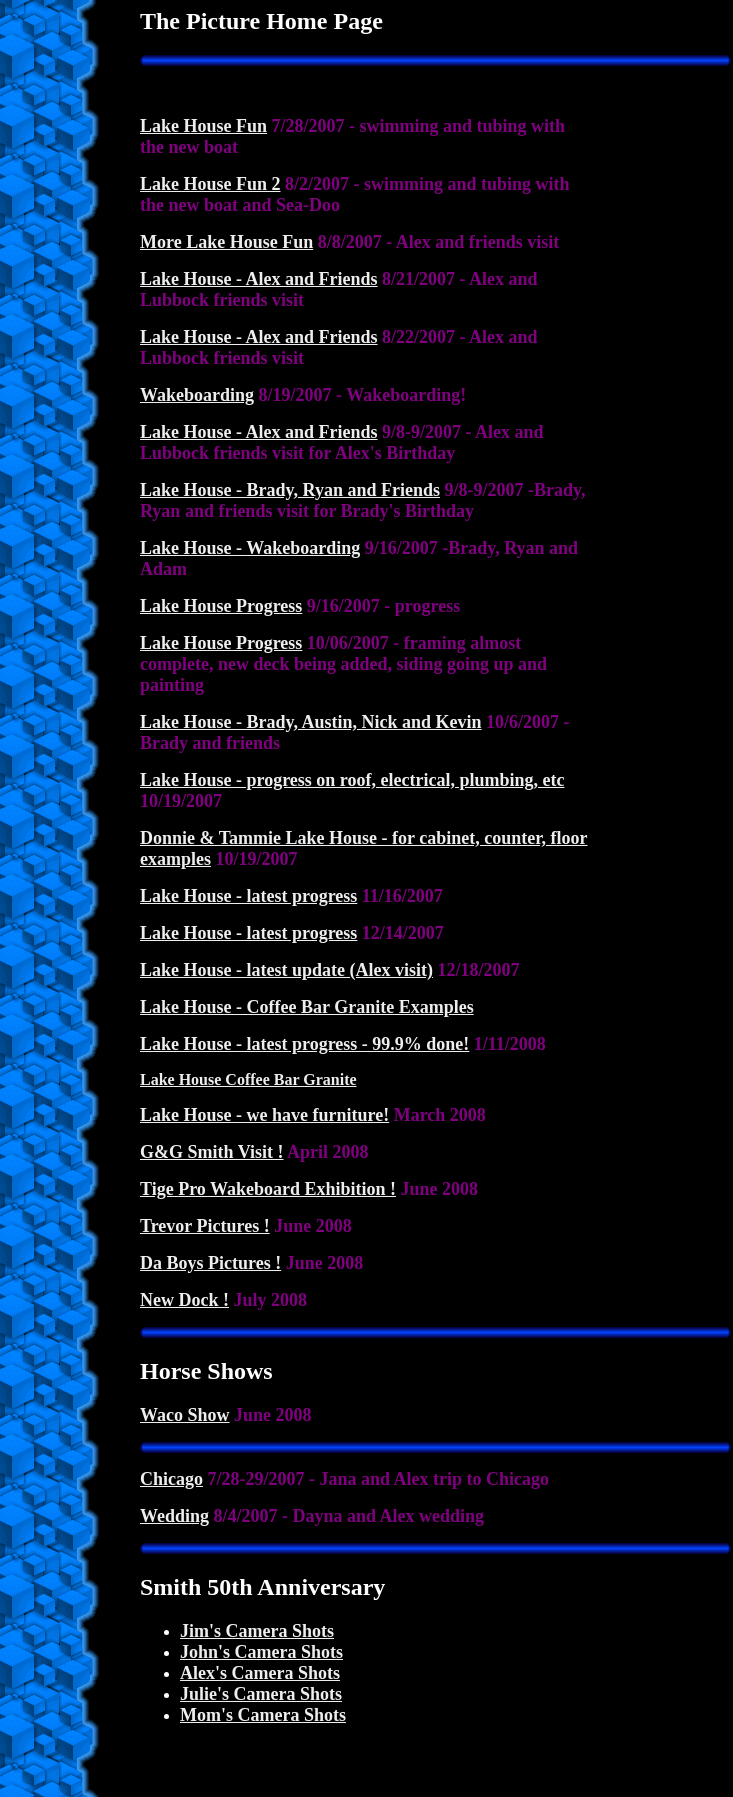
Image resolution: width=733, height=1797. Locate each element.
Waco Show (185, 1415)
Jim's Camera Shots (257, 1631)
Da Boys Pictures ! (210, 1263)
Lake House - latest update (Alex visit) (286, 970)
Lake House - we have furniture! (264, 1115)
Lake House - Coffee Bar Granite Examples (307, 1007)
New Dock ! (184, 1300)
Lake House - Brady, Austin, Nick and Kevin (311, 722)
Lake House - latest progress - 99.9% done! (304, 1044)
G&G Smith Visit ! (212, 1152)
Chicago (171, 1479)
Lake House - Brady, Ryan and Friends (290, 490)
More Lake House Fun (226, 242)
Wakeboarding (197, 395)
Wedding (174, 1516)
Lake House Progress (221, 606)
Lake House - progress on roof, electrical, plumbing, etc (352, 780)
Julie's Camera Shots (261, 1694)
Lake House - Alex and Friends (259, 279)
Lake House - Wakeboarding (250, 548)
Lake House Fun (203, 126)
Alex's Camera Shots (260, 1673)
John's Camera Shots (261, 1652)
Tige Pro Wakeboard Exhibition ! (268, 1189)
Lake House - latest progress (248, 896)
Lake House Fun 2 (210, 184)
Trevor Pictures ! (205, 1226)
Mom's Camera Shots (263, 1715)
